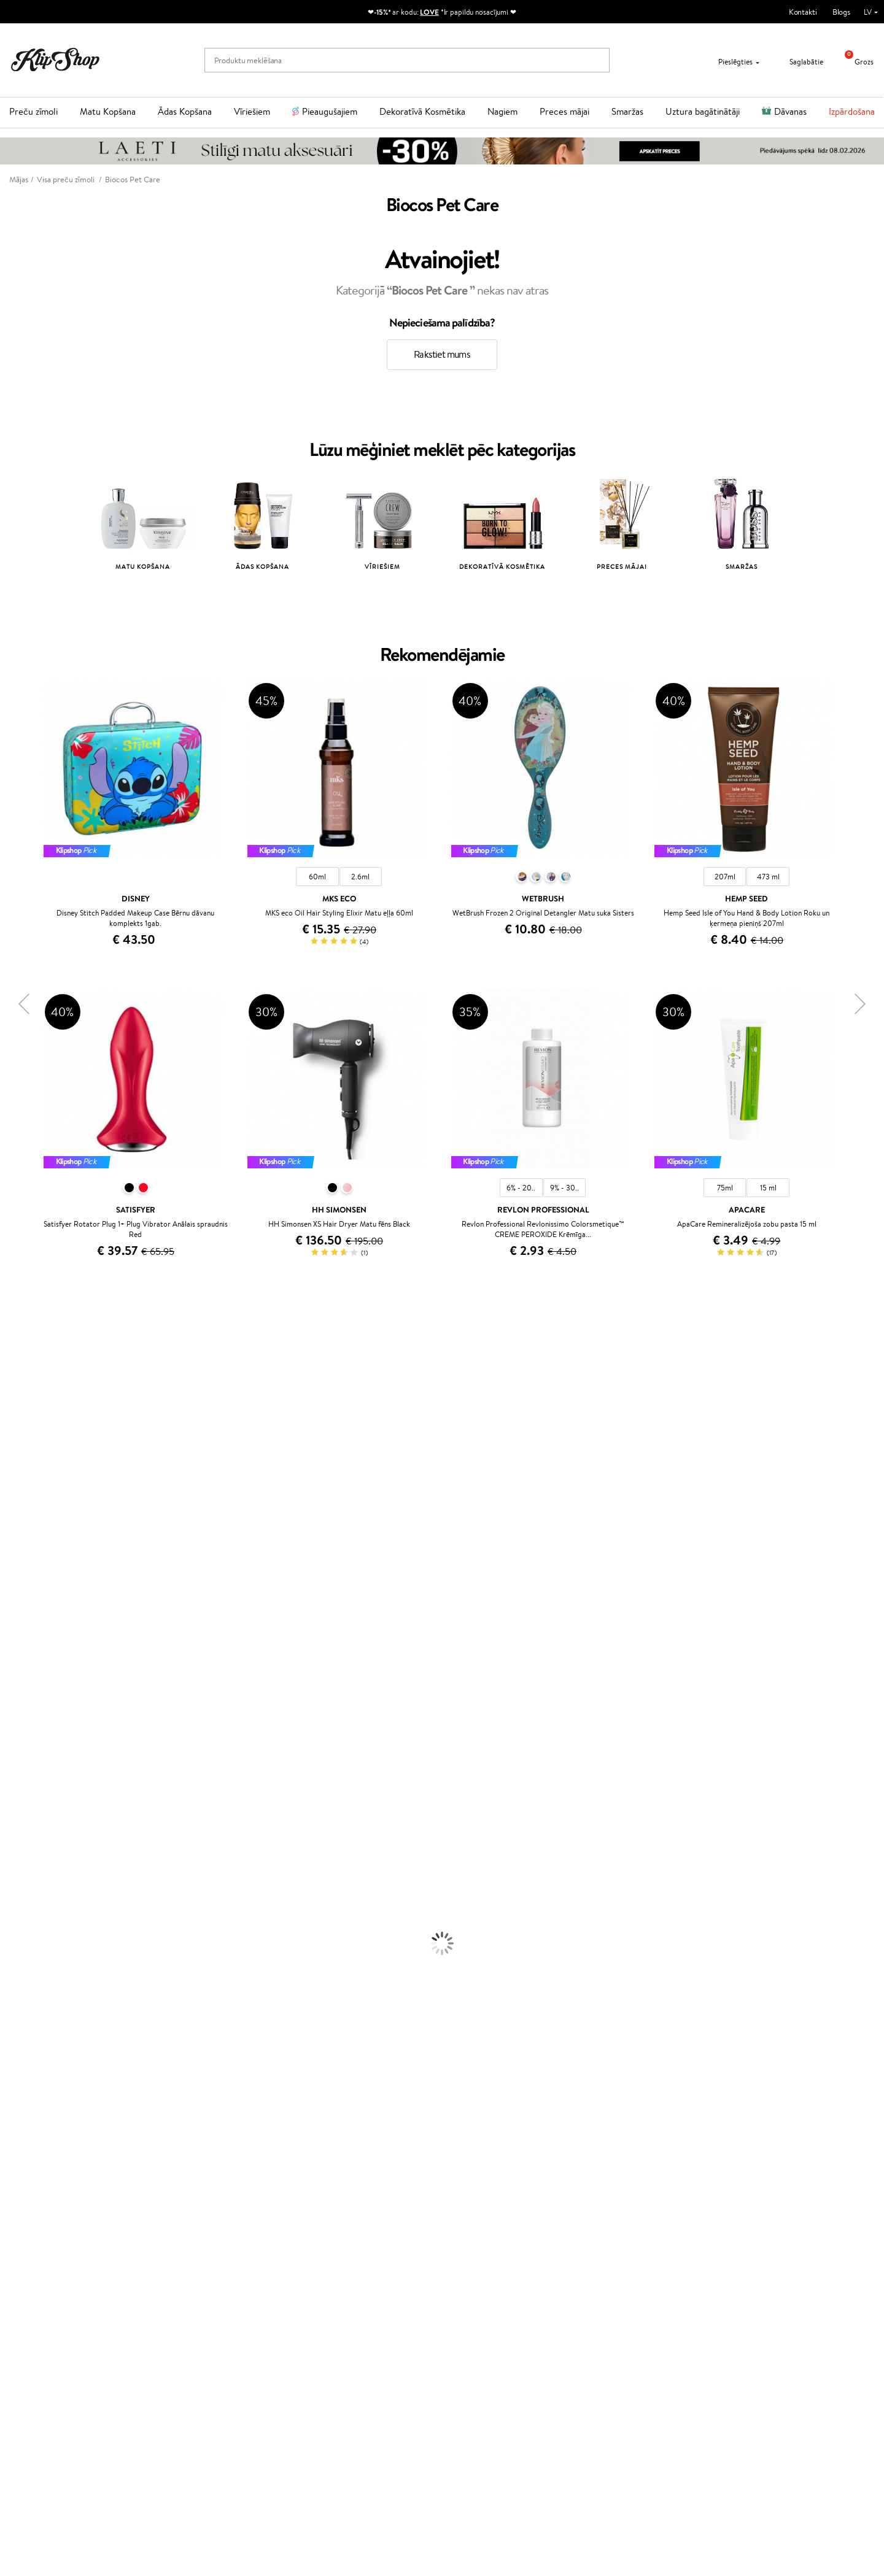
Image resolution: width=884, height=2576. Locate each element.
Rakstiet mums (442, 354)
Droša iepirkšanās (697, 2208)
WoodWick (18, 1478)
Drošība (31, 2287)
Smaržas (627, 111)
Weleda (13, 1742)
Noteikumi (36, 2251)
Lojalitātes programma (345, 2275)
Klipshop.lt (325, 2321)
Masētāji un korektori (36, 2040)
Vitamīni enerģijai (30, 2136)
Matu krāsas (20, 1909)
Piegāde (176, 2299)
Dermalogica (22, 1466)
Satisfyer (15, 1490)
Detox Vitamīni (26, 2160)
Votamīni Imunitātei (34, 2184)
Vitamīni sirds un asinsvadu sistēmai (60, 2196)
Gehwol (13, 1442)
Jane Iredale (21, 1418)
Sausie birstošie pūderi (38, 2053)
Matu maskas (22, 1849)
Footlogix (16, 1681)
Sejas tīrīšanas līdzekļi (35, 1957)
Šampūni (14, 1825)
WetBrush (17, 1622)
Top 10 (317, 2251)
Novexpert (18, 1801)
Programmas (331, 2239)
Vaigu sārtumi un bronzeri (43, 2088)
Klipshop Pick (329, 2287)
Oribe (10, 1646)
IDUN (10, 1753)
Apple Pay (35, 2263)
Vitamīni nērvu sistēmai (40, 2172)
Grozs (855, 61)
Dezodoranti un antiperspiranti (52, 1981)
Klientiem (182, 2239)
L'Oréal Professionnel (36, 1335)
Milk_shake (18, 1346)
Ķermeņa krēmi (26, 1933)
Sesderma (17, 1394)
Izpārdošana (852, 111)
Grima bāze (19, 2016)
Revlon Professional (33, 1634)
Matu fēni (16, 1885)
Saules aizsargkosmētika (40, 1993)
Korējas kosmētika (30, 2005)
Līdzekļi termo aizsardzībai (43, 1897)
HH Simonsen (23, 1718)
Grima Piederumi (29, 2029)
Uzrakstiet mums (624, 2273)
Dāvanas (790, 111)
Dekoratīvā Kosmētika (422, 111)
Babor (10, 1359)
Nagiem (502, 111)
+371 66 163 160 (623, 2251)
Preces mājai (564, 111)
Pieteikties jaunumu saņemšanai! (83, 2414)
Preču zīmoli (33, 111)
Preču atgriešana (264, 2208)
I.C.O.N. (14, 1430)
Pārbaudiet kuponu (195, 2323)
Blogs (841, 12)
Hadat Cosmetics (29, 1370)
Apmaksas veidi (188, 2287)
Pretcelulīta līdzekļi (32, 1969)
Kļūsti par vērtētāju (339, 2263)
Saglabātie (798, 61)
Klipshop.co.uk (331, 2332)
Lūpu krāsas (19, 2101)
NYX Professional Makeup (43, 1514)
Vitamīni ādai (22, 2148)
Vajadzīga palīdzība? (628, 2239)
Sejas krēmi (19, 1921)
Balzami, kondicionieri (37, 1837)
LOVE (429, 12)
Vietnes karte (41, 2299)
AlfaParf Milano (26, 1729)
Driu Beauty (21, 1574)
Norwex (13, 1407)
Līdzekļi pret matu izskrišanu (47, 1861)
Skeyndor (16, 1598)
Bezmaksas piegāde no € (65, 2208)
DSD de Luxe (22, 1562)
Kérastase (16, 1383)
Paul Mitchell (22, 1765)
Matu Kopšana (108, 111)
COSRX (13, 1502)
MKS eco (15, 1538)
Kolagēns (15, 2124)
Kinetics (14, 1670)
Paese (10, 1550)
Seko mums (615, 2317)
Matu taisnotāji (25, 1873)
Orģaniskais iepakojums (490, 2208)
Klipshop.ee (326, 2345)
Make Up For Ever (30, 1777)
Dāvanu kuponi (188, 2311)
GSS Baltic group (339, 2309)
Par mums (180, 2251)
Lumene (14, 1789)
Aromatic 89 (22, 1657)
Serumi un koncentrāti (38, 1945)
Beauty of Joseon (30, 1454)
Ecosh (10, 1526)
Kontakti (803, 12)
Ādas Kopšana (185, 111)
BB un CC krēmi (27, 2064)
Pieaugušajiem (329, 111)
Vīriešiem (252, 111)
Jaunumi (42, 2402)
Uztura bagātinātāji (702, 111)
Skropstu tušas (24, 2077)
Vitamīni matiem (28, 2112)
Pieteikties (58, 2463)
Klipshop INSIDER (49, 2275)
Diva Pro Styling (27, 1610)
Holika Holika (22, 1705)
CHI (7, 1694)
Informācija (40, 2239)
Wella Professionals (33, 1586)
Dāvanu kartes (475, 2239)
